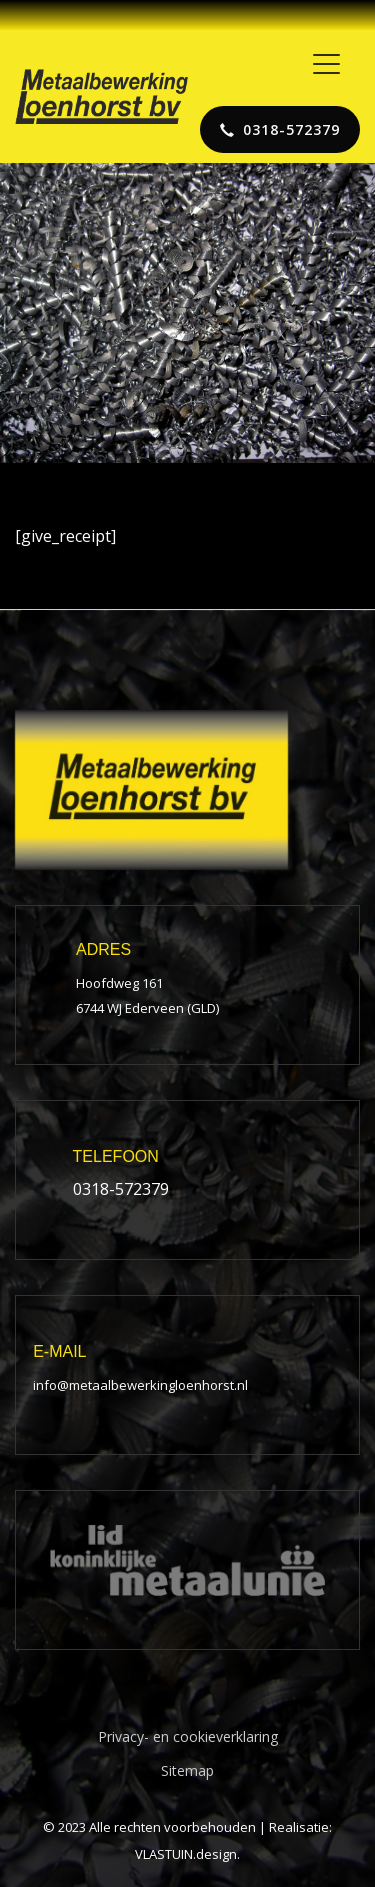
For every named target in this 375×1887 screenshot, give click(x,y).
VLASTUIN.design (186, 1854)
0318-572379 (121, 1189)
